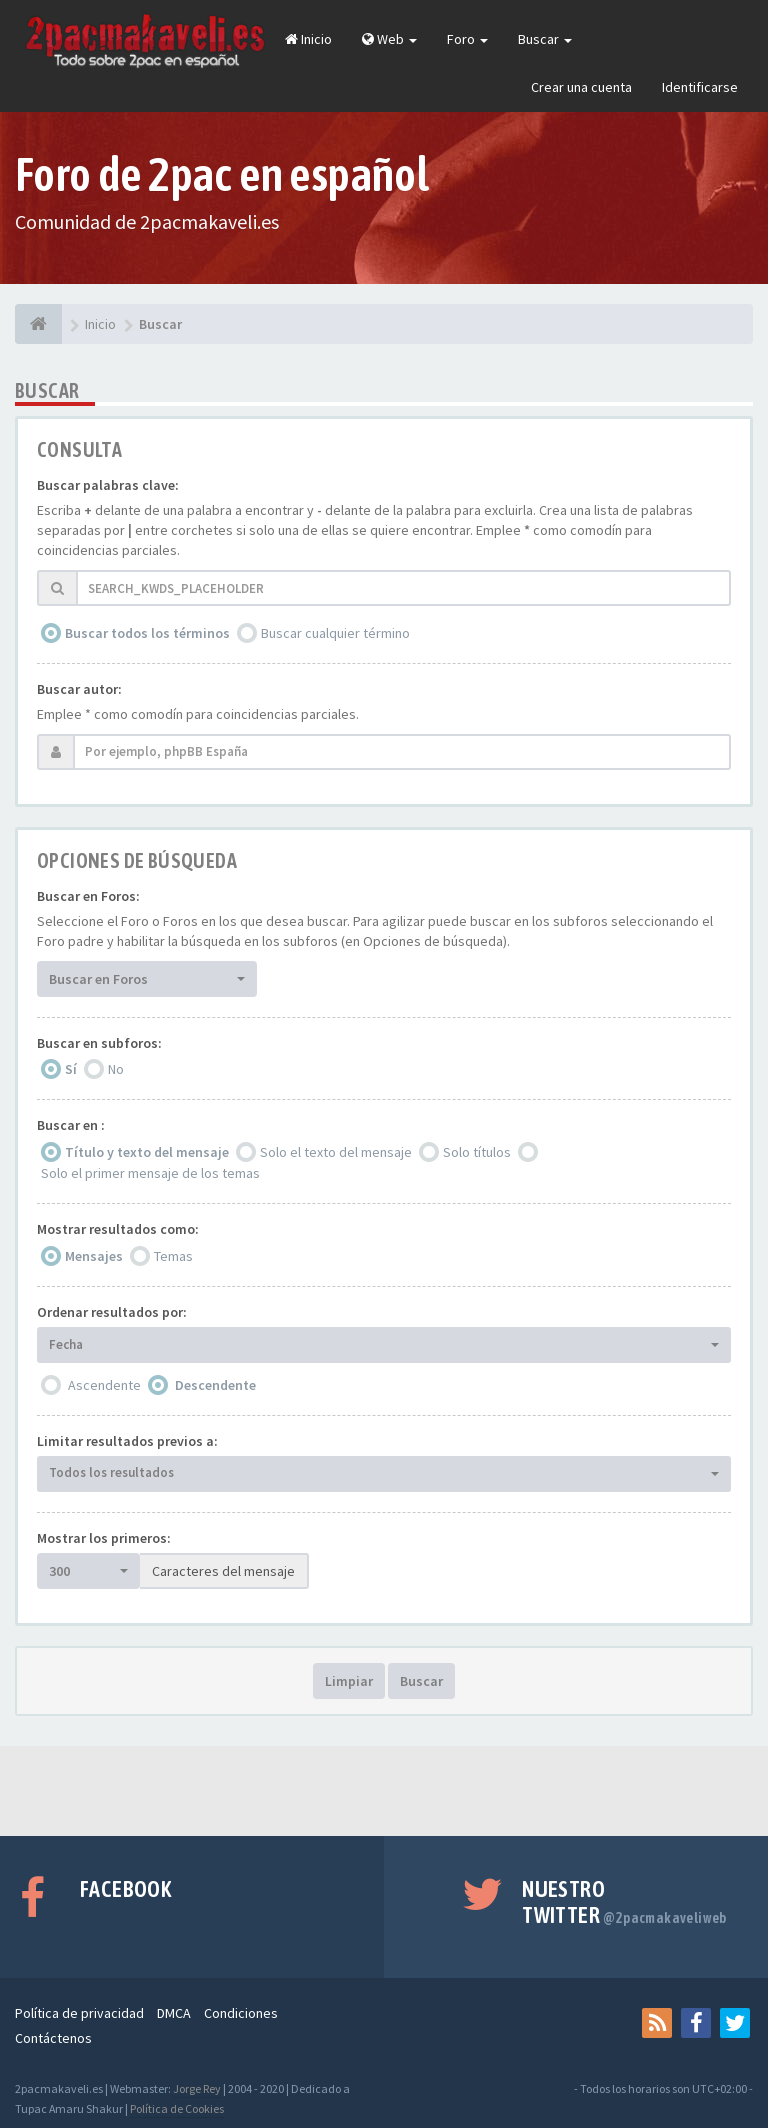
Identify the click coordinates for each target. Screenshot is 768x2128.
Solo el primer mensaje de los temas (150, 1173)
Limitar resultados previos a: (127, 1441)
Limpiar (349, 1681)
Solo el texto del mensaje (336, 1152)
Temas (173, 1256)
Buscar (545, 39)
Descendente (215, 1385)
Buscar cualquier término (335, 633)
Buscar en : (71, 1125)
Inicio (308, 39)
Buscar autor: (79, 689)
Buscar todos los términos (147, 633)
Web (389, 39)
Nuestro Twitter (624, 1902)
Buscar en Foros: (88, 896)
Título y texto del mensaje (147, 1152)
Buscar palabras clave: (108, 485)
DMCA (174, 2013)
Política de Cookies (177, 2108)
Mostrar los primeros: (104, 1538)
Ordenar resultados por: (112, 1312)
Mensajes (94, 1256)
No (116, 1069)
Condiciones (241, 2013)
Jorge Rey (197, 2088)
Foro (467, 39)
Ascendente (104, 1385)
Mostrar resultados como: (118, 1229)
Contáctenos (53, 2038)
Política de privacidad (79, 2013)
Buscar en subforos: (99, 1043)
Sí (71, 1069)
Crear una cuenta (581, 87)
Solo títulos (477, 1152)
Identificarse (700, 87)
